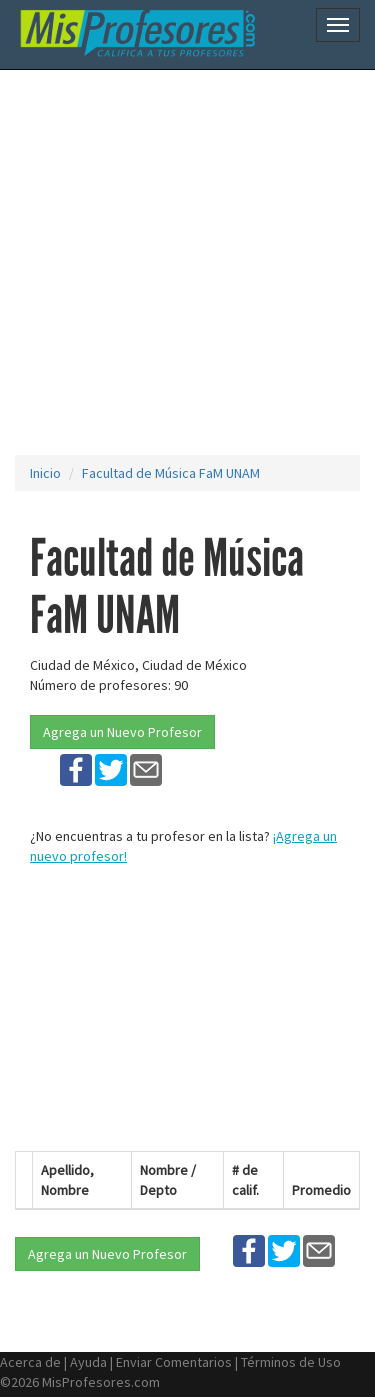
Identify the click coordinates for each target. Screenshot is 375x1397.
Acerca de (30, 1362)
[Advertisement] (187, 262)
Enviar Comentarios (174, 1362)
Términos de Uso (291, 1362)
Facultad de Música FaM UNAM (171, 473)
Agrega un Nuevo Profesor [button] (122, 732)
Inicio (45, 473)
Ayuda (88, 1362)
